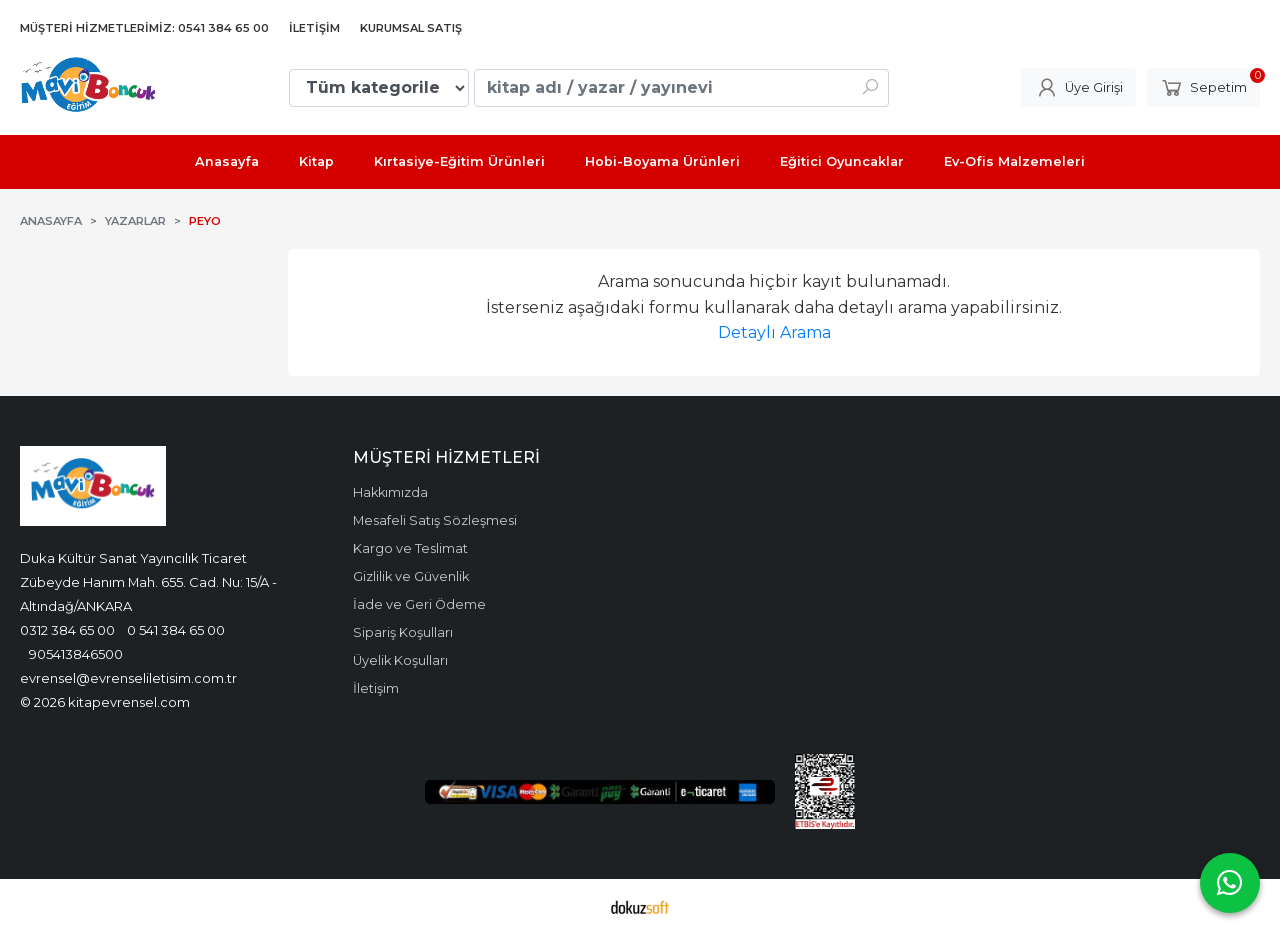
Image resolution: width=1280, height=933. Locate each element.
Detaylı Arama (774, 332)
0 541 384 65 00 (176, 630)
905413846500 (76, 654)
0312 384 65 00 (67, 630)
